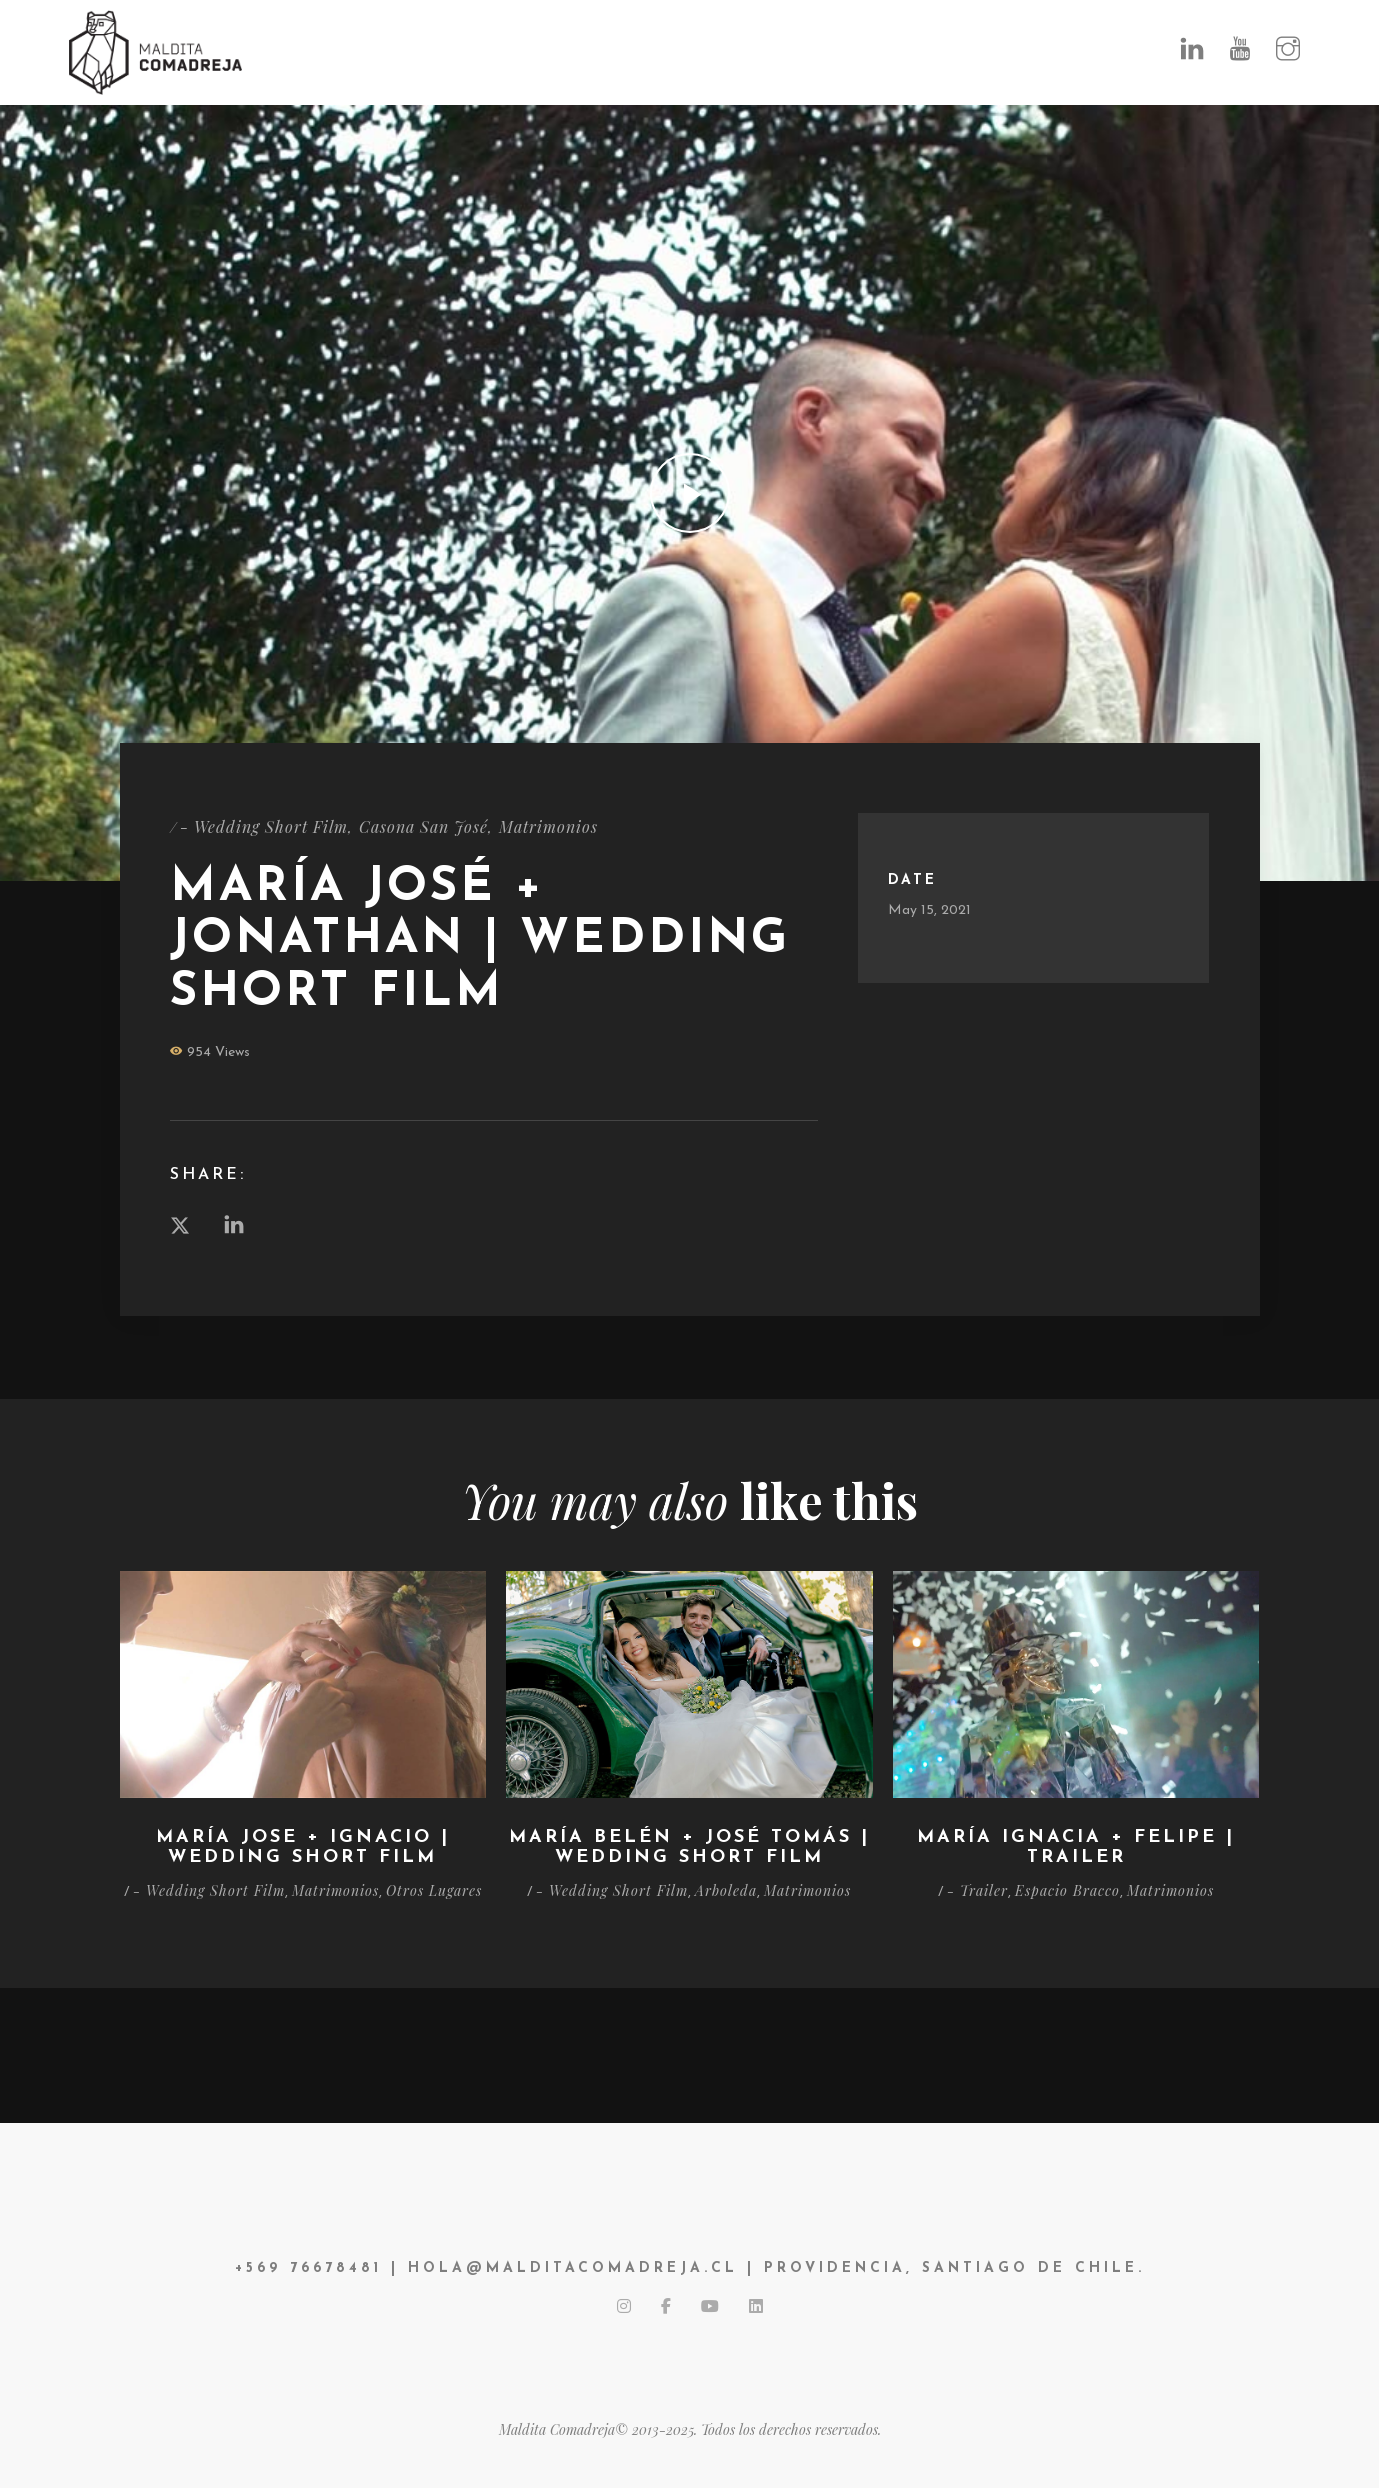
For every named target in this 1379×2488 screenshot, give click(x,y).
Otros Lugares (434, 1890)
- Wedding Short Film (264, 826)
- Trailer (977, 1890)
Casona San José (423, 826)
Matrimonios (548, 826)
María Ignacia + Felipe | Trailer (1076, 1847)
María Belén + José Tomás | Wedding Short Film (689, 1847)
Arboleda (726, 1890)
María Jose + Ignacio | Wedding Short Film (303, 1847)
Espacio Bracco (1067, 1890)
